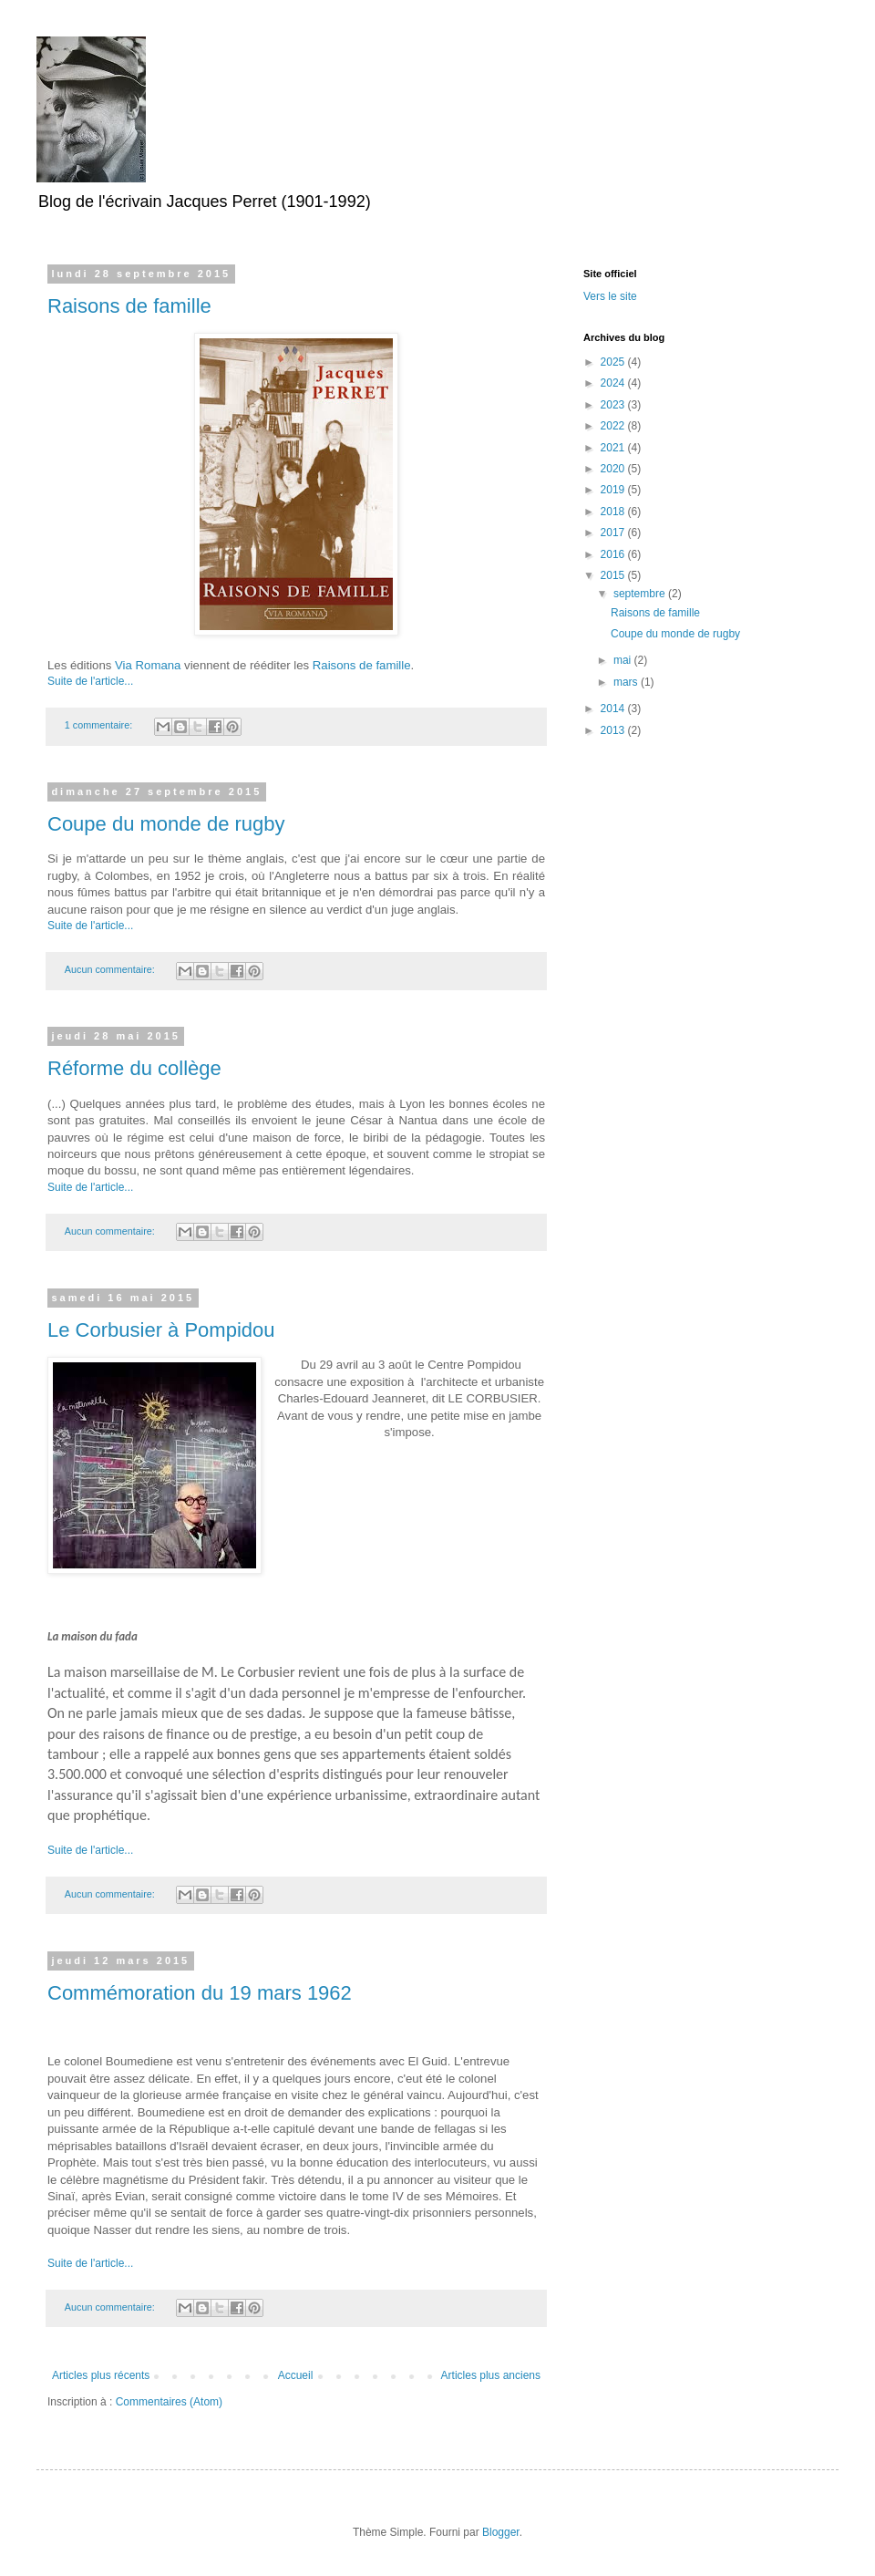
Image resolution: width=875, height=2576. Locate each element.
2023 (614, 404)
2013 (614, 730)
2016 (614, 554)
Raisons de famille (129, 306)
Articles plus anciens (490, 2375)
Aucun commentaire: (111, 969)
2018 (614, 511)
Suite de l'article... (90, 681)
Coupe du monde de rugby (166, 823)
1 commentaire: (100, 724)
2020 (614, 468)
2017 (614, 532)
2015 (614, 575)
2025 (614, 362)
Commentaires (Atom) (169, 2401)
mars (627, 682)
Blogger (501, 2532)
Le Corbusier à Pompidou (160, 1330)
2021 (614, 447)
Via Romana (147, 665)
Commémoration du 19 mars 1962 (199, 1992)
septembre (640, 593)
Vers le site (610, 296)
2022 (614, 425)
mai (623, 660)
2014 (614, 708)
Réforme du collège (134, 1068)
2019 (614, 489)
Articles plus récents (100, 2375)
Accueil (296, 2375)
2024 (614, 383)
